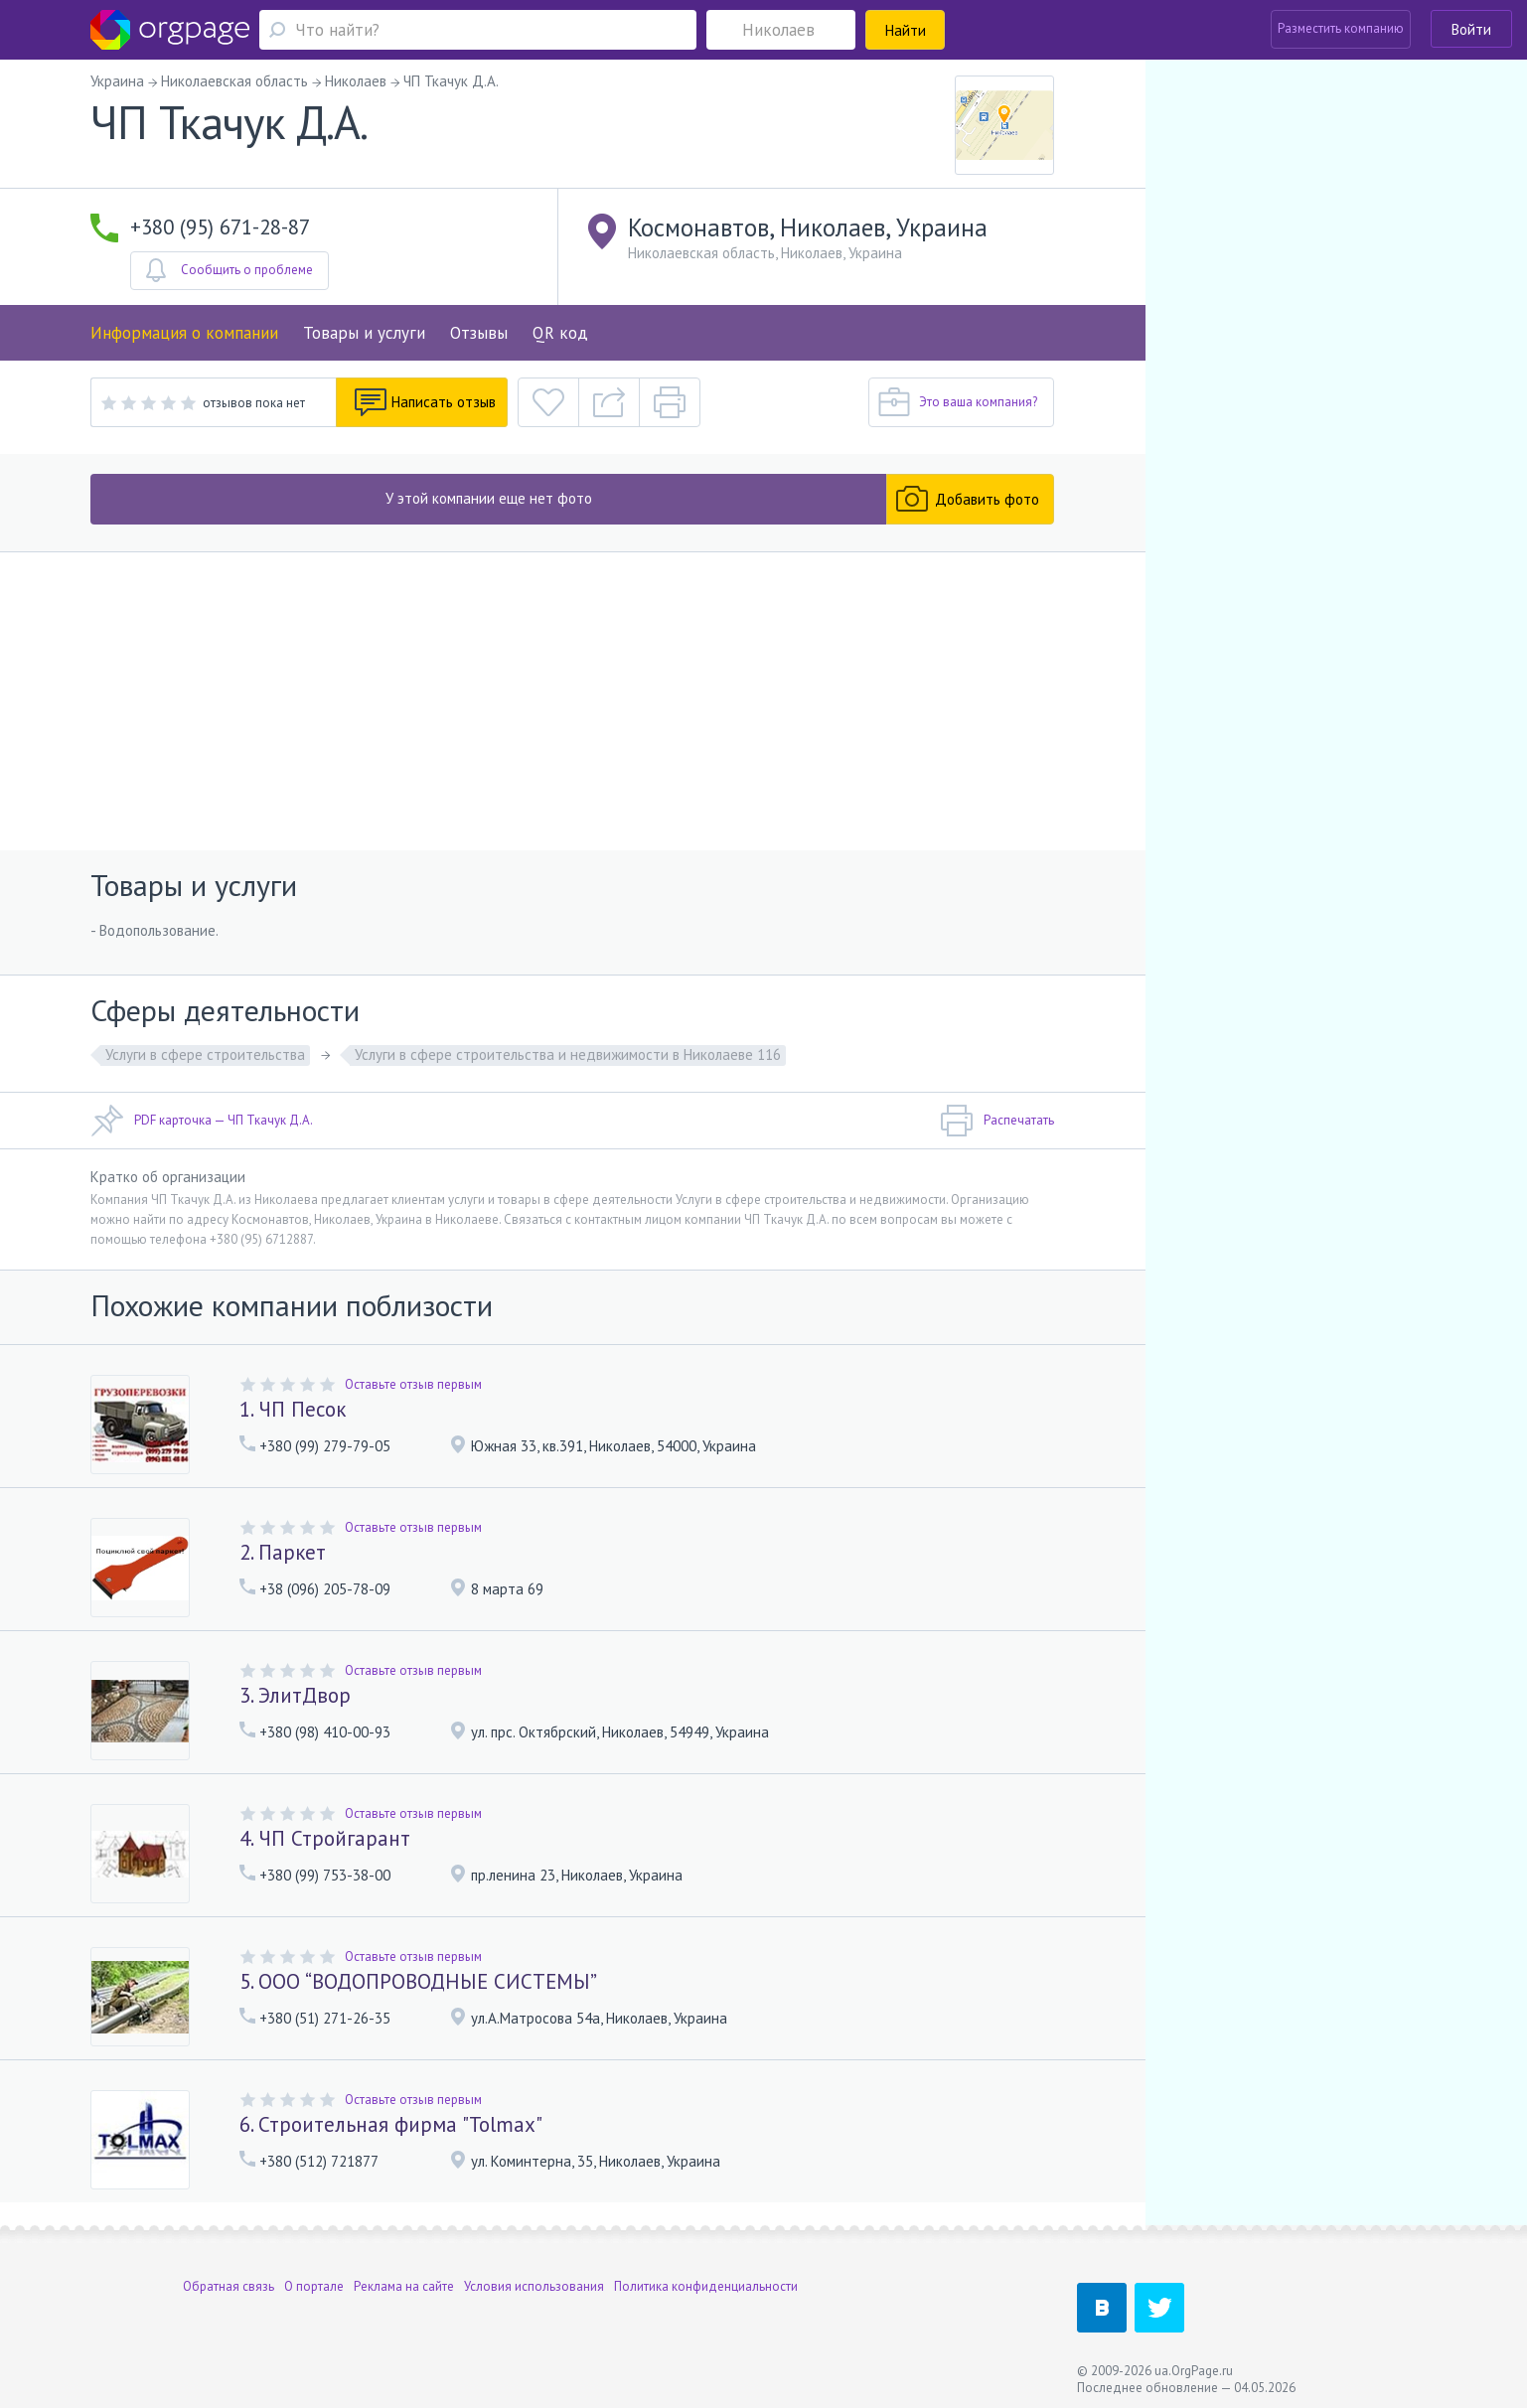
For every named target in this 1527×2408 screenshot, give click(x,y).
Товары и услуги (364, 333)
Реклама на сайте (404, 2281)
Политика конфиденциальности (706, 2281)
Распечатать (997, 1120)
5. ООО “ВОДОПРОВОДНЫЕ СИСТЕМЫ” (418, 1981)
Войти (1471, 29)
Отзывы (479, 333)
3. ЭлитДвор (295, 1695)
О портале (314, 2281)
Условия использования (534, 2281)
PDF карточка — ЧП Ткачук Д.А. (201, 1120)
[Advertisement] (572, 701)
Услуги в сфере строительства (205, 1054)
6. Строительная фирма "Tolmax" (390, 2124)
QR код (560, 333)
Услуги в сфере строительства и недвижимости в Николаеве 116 (568, 1054)
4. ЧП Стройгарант (324, 1838)
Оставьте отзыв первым (413, 1384)
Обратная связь (228, 2281)
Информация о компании (184, 333)
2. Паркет (282, 1552)
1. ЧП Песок (292, 1409)
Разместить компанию (1341, 28)
